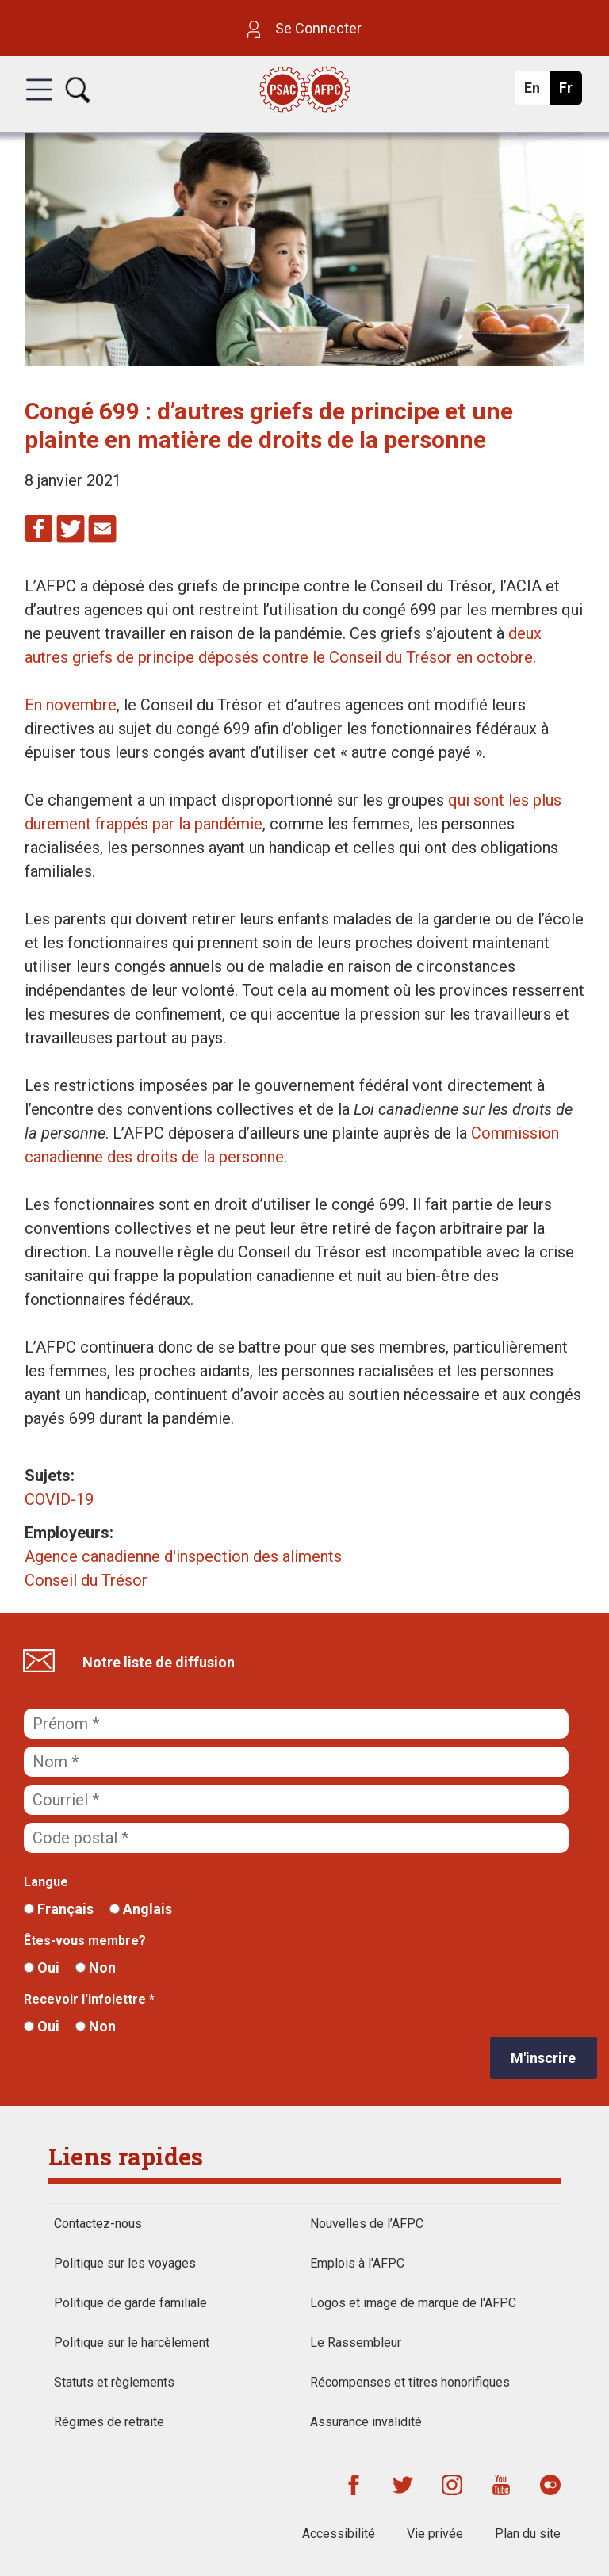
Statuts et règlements (114, 2382)
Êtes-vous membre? (85, 1940)
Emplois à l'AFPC (357, 2263)
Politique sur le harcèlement (131, 2342)
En (536, 92)
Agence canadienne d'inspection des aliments (183, 1556)
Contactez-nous (98, 2223)
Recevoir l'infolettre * (89, 1999)
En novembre (71, 704)
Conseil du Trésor (86, 1580)
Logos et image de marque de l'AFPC (413, 2302)
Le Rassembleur (355, 2342)
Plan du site (528, 2533)
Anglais (140, 1908)
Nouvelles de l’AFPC (366, 2223)
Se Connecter (304, 28)
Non (95, 1967)
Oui (41, 1967)
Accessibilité (338, 2533)
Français (59, 1908)
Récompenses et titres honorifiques (410, 2382)
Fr (569, 92)
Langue (46, 1881)
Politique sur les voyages (125, 2263)
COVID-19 (59, 1499)
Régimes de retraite (109, 2421)
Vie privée (435, 2533)
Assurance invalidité (366, 2421)
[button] (39, 103)
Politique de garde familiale (130, 2302)
